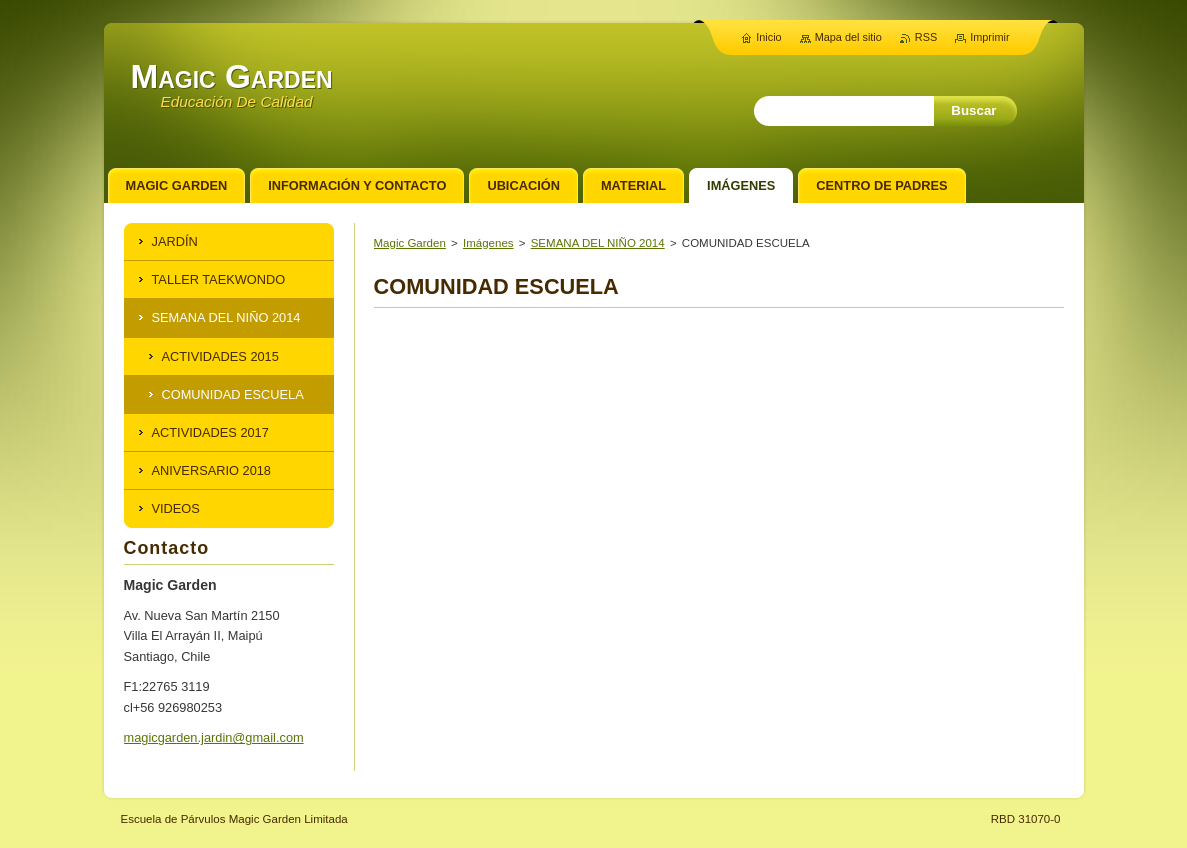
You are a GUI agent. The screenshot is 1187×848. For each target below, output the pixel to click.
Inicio (768, 37)
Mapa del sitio (848, 37)
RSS (926, 37)
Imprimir (989, 37)
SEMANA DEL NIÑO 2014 (598, 243)
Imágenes (488, 243)
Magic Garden (410, 243)
